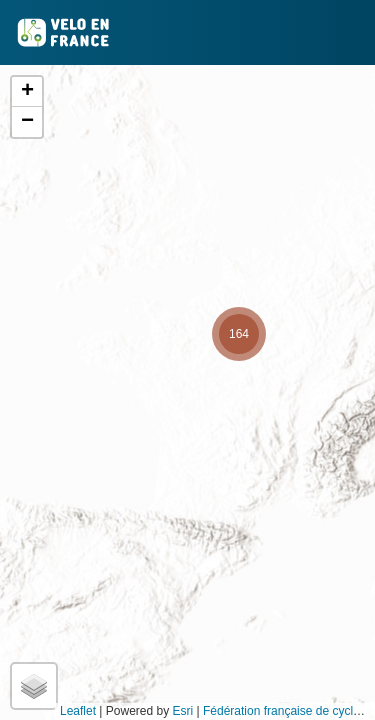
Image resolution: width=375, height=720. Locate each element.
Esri (183, 711)
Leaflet (78, 711)
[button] (239, 334)
